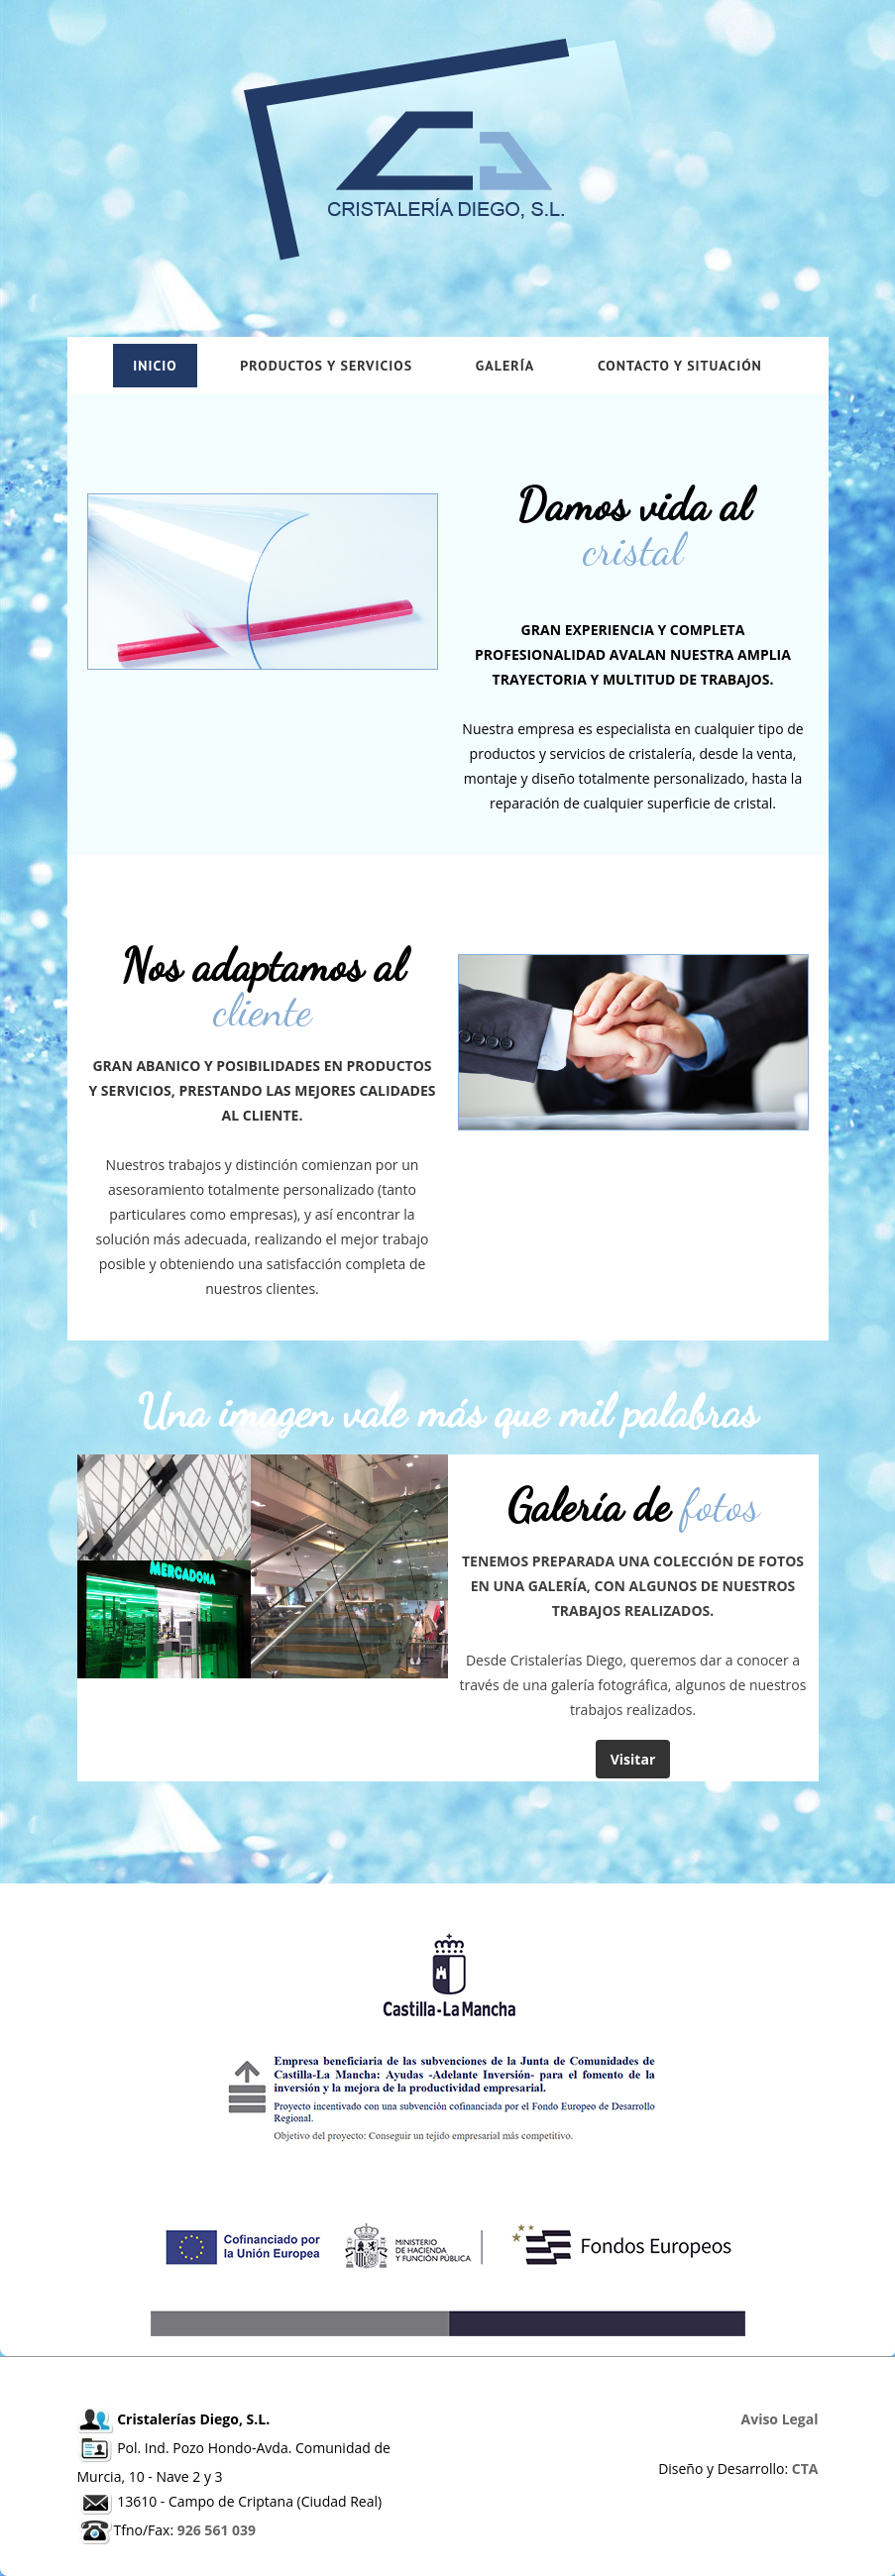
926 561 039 (216, 2530)
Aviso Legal (780, 2419)
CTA (805, 2468)
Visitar (633, 1759)
